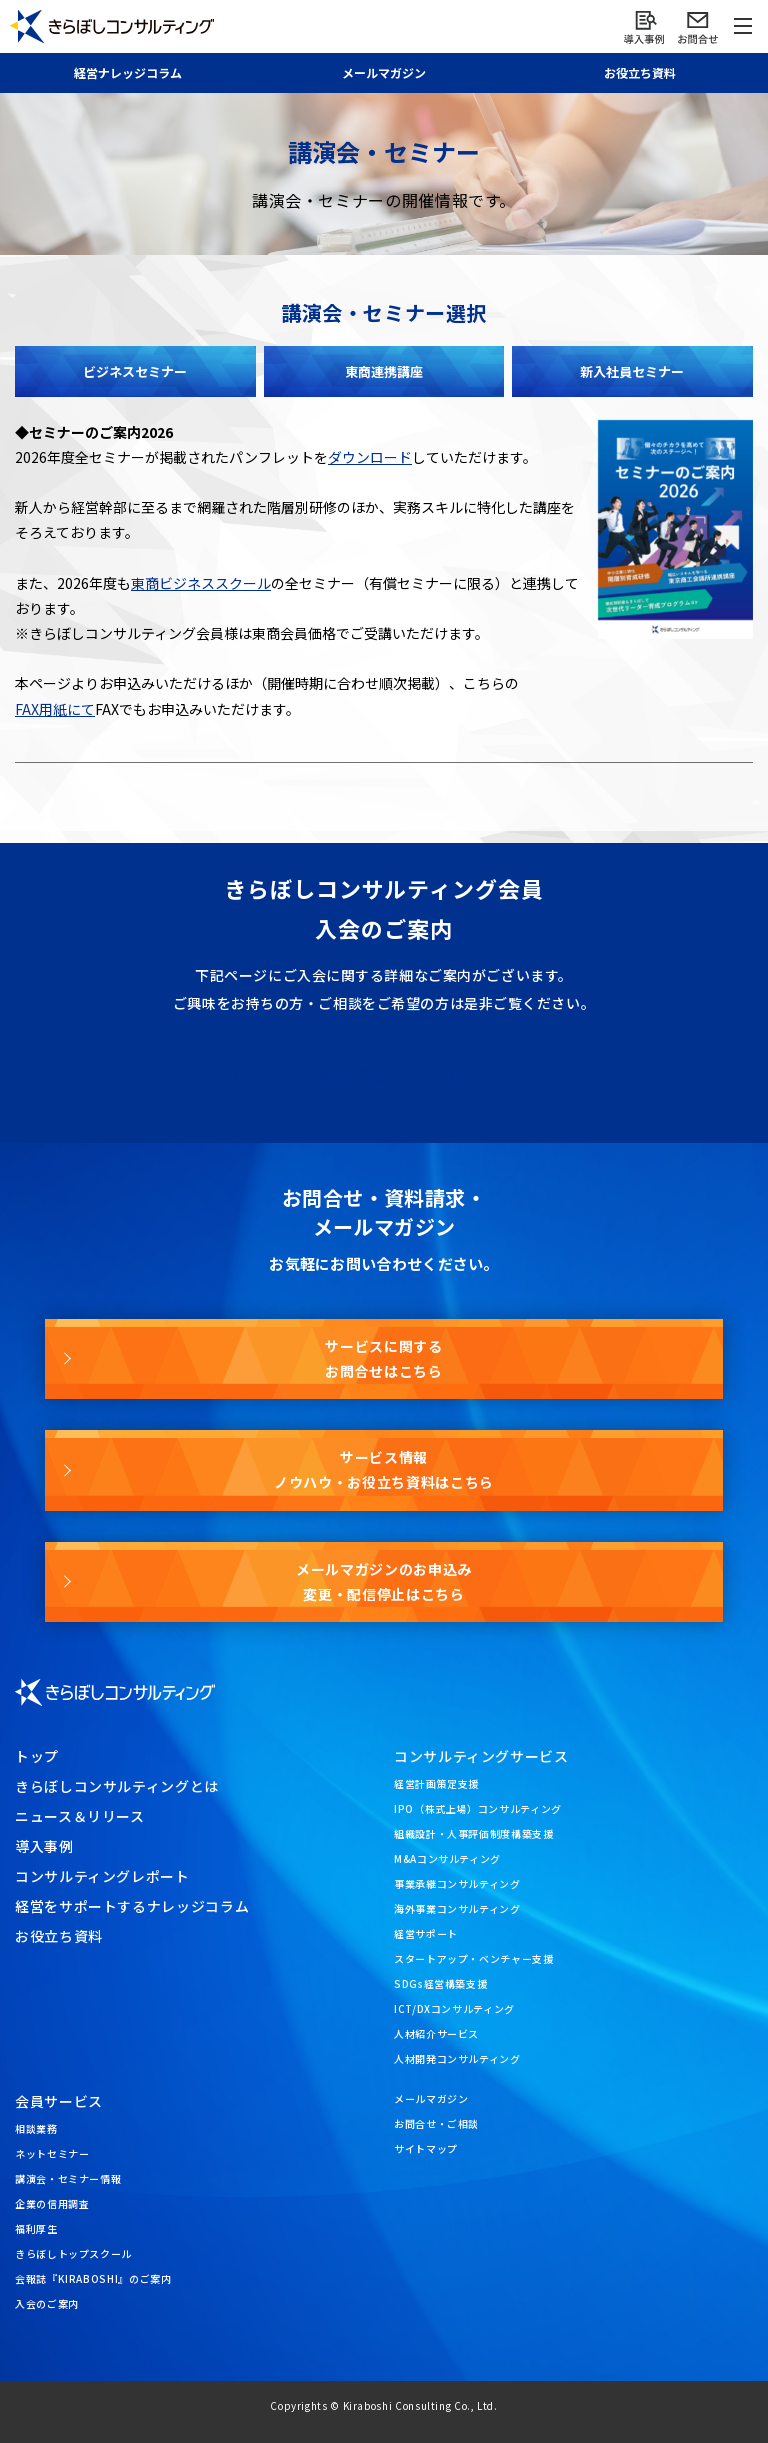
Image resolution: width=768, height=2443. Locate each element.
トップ (37, 1756)
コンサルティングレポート (102, 1876)
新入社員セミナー (632, 371)
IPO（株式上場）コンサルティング (478, 1808)
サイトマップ (426, 2148)
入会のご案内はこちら (384, 1075)
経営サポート (426, 1933)
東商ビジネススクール (201, 583)
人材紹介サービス (436, 2033)
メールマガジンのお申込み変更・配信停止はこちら (384, 1581)
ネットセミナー (52, 2153)
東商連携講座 (384, 371)
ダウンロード (370, 457)
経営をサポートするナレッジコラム (132, 1906)
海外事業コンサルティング (457, 1908)
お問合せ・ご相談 (436, 2123)
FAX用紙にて (55, 709)
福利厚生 (36, 2228)
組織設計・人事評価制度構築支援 (474, 1833)
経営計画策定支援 (436, 1783)
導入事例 (44, 1846)
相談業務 (36, 2128)
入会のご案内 (47, 2303)
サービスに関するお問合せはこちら (383, 1358)
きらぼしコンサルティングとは (117, 1786)
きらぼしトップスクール (73, 2253)
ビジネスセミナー (135, 371)
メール (384, 72)
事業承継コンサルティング (457, 1883)
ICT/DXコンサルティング (454, 2008)
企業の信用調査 (52, 2203)
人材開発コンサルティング (457, 2058)
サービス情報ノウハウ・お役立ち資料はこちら (384, 1469)
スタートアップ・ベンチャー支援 (474, 1958)
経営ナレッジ (128, 72)
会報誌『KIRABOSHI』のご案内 (93, 2278)
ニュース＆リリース (80, 1816)
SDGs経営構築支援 (440, 1983)
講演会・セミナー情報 (68, 2178)
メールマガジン (431, 2098)
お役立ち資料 (640, 72)
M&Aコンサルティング (447, 1858)
